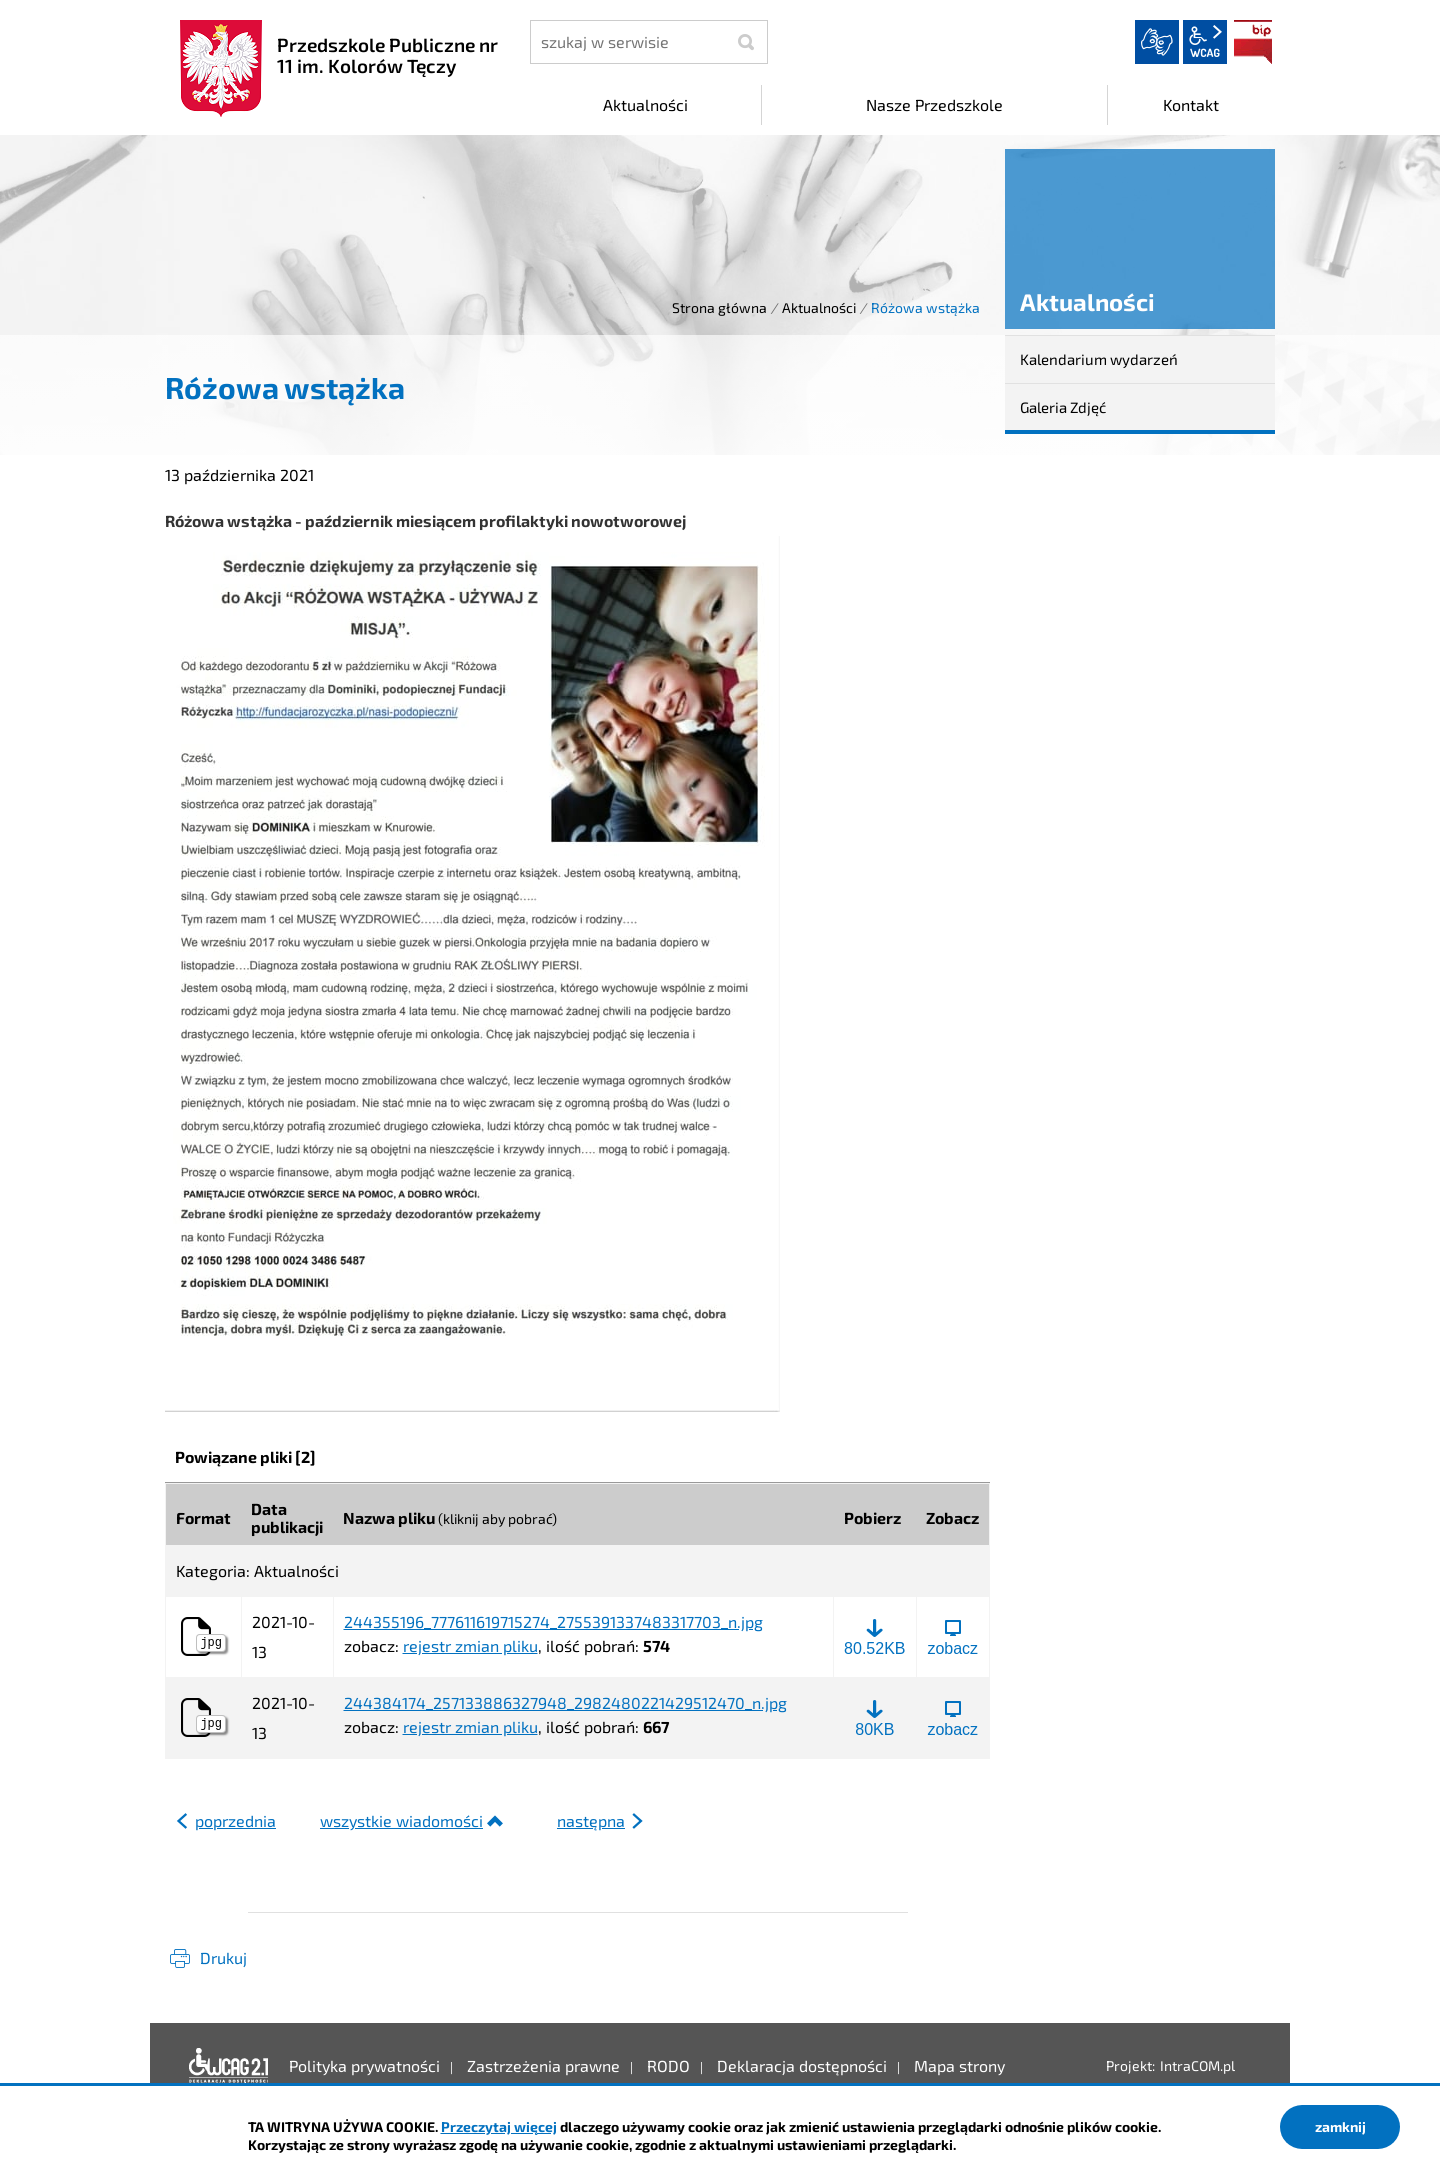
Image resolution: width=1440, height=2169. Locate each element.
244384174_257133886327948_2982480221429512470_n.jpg (565, 1703)
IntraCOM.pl (1197, 2065)
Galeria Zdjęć (1063, 407)
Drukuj (223, 1957)
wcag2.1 (1205, 42)
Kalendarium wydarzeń (1099, 359)
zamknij (1340, 2126)
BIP (1253, 42)
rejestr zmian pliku (470, 1645)
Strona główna (719, 307)
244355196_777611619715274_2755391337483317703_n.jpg (553, 1622)
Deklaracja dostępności (229, 2066)
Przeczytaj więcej (499, 2126)
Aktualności (819, 307)
